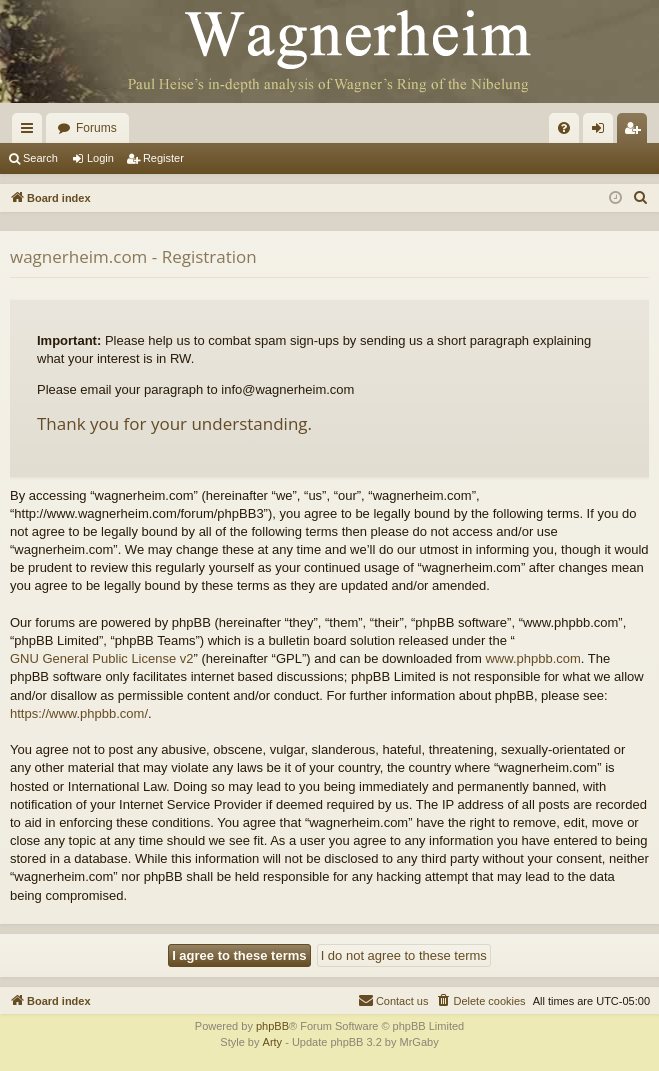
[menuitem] (564, 128)
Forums (96, 128)
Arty (273, 1042)
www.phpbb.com (532, 658)
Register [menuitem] (636, 132)
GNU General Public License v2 (102, 658)
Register (163, 158)
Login (100, 158)
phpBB (272, 1026)
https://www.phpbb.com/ (79, 713)
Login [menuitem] (602, 132)
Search (40, 158)
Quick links (31, 132)
